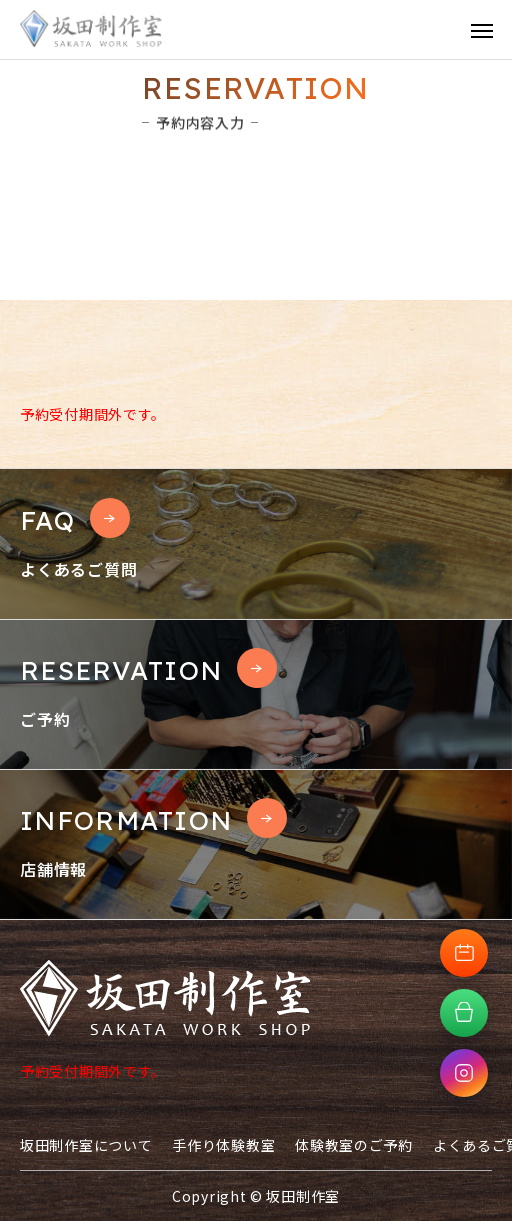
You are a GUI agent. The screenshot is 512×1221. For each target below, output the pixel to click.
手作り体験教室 (223, 1145)
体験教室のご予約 (354, 1145)
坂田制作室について (86, 1145)
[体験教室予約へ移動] (464, 953)
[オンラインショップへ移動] (464, 1013)
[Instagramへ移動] (464, 1073)
